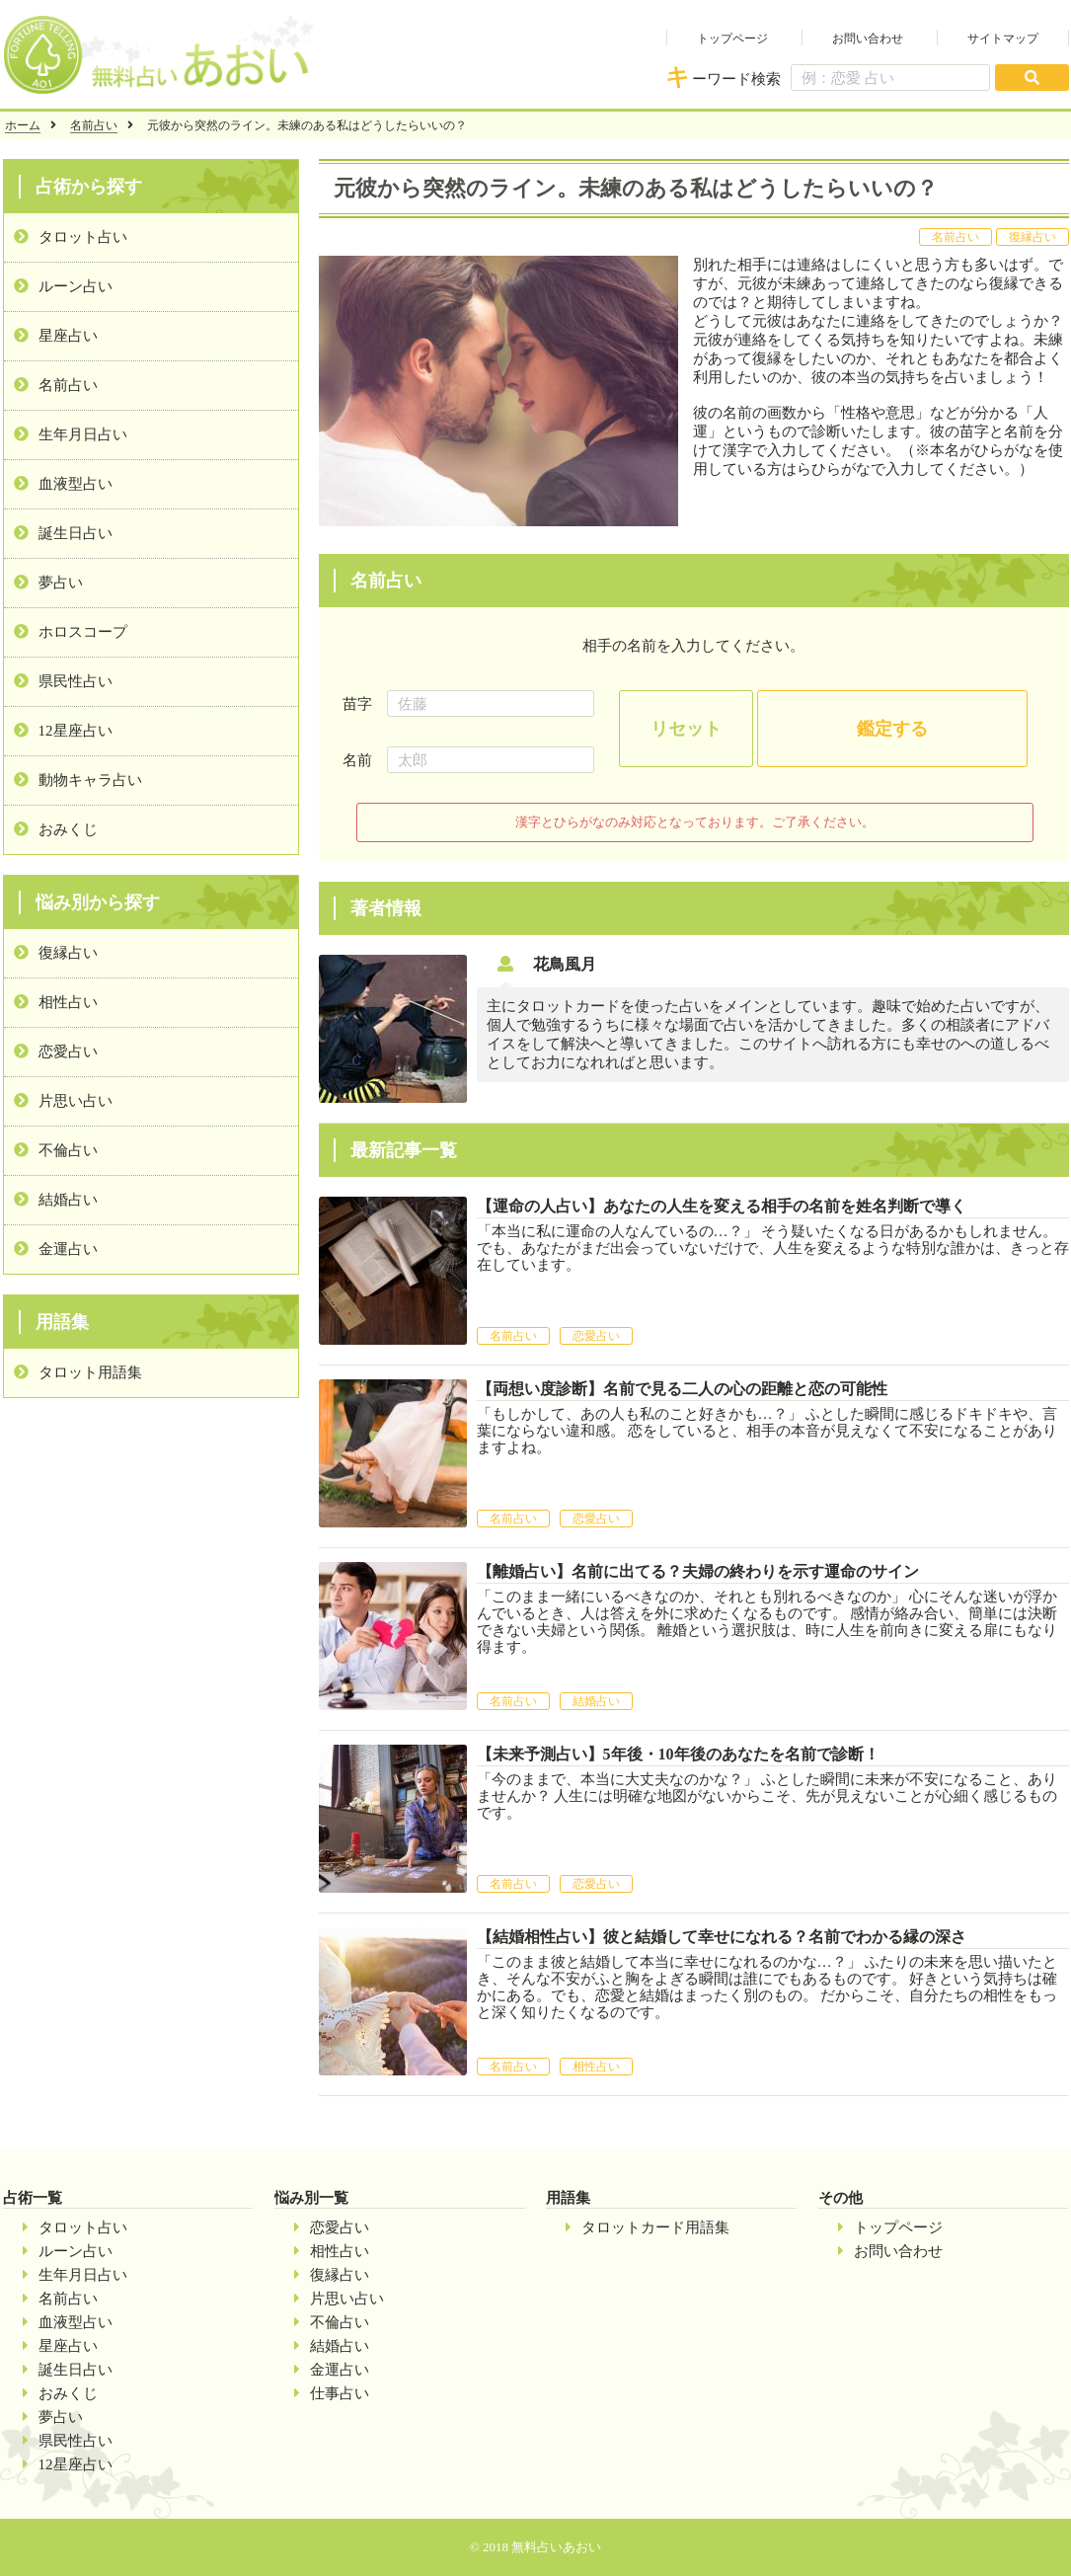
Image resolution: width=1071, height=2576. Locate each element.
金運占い (68, 1249)
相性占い (68, 1002)
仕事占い (339, 2393)
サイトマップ (1002, 38)
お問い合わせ (867, 38)
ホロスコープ (82, 632)
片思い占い (75, 1101)
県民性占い (75, 681)
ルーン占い (75, 286)
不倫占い (68, 1150)
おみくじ (68, 829)
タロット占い (82, 237)
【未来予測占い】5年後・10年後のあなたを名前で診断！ (678, 1754)
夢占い (60, 582)
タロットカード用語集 (655, 2227)
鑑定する (892, 729)
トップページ (732, 38)
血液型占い (75, 484)
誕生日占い (75, 533)
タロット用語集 (90, 1372)
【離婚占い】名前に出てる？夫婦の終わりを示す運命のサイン (698, 1571)
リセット (686, 729)
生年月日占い (82, 434)
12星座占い (75, 731)
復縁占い (68, 953)
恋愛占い (68, 1051)
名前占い (93, 125)
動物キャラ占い (90, 780)
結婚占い (68, 1200)
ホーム (22, 125)
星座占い (68, 336)
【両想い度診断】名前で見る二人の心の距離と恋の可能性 (682, 1388)
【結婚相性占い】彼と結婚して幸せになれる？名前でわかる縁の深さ (721, 1936)
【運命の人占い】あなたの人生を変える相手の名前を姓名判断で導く (721, 1206)
